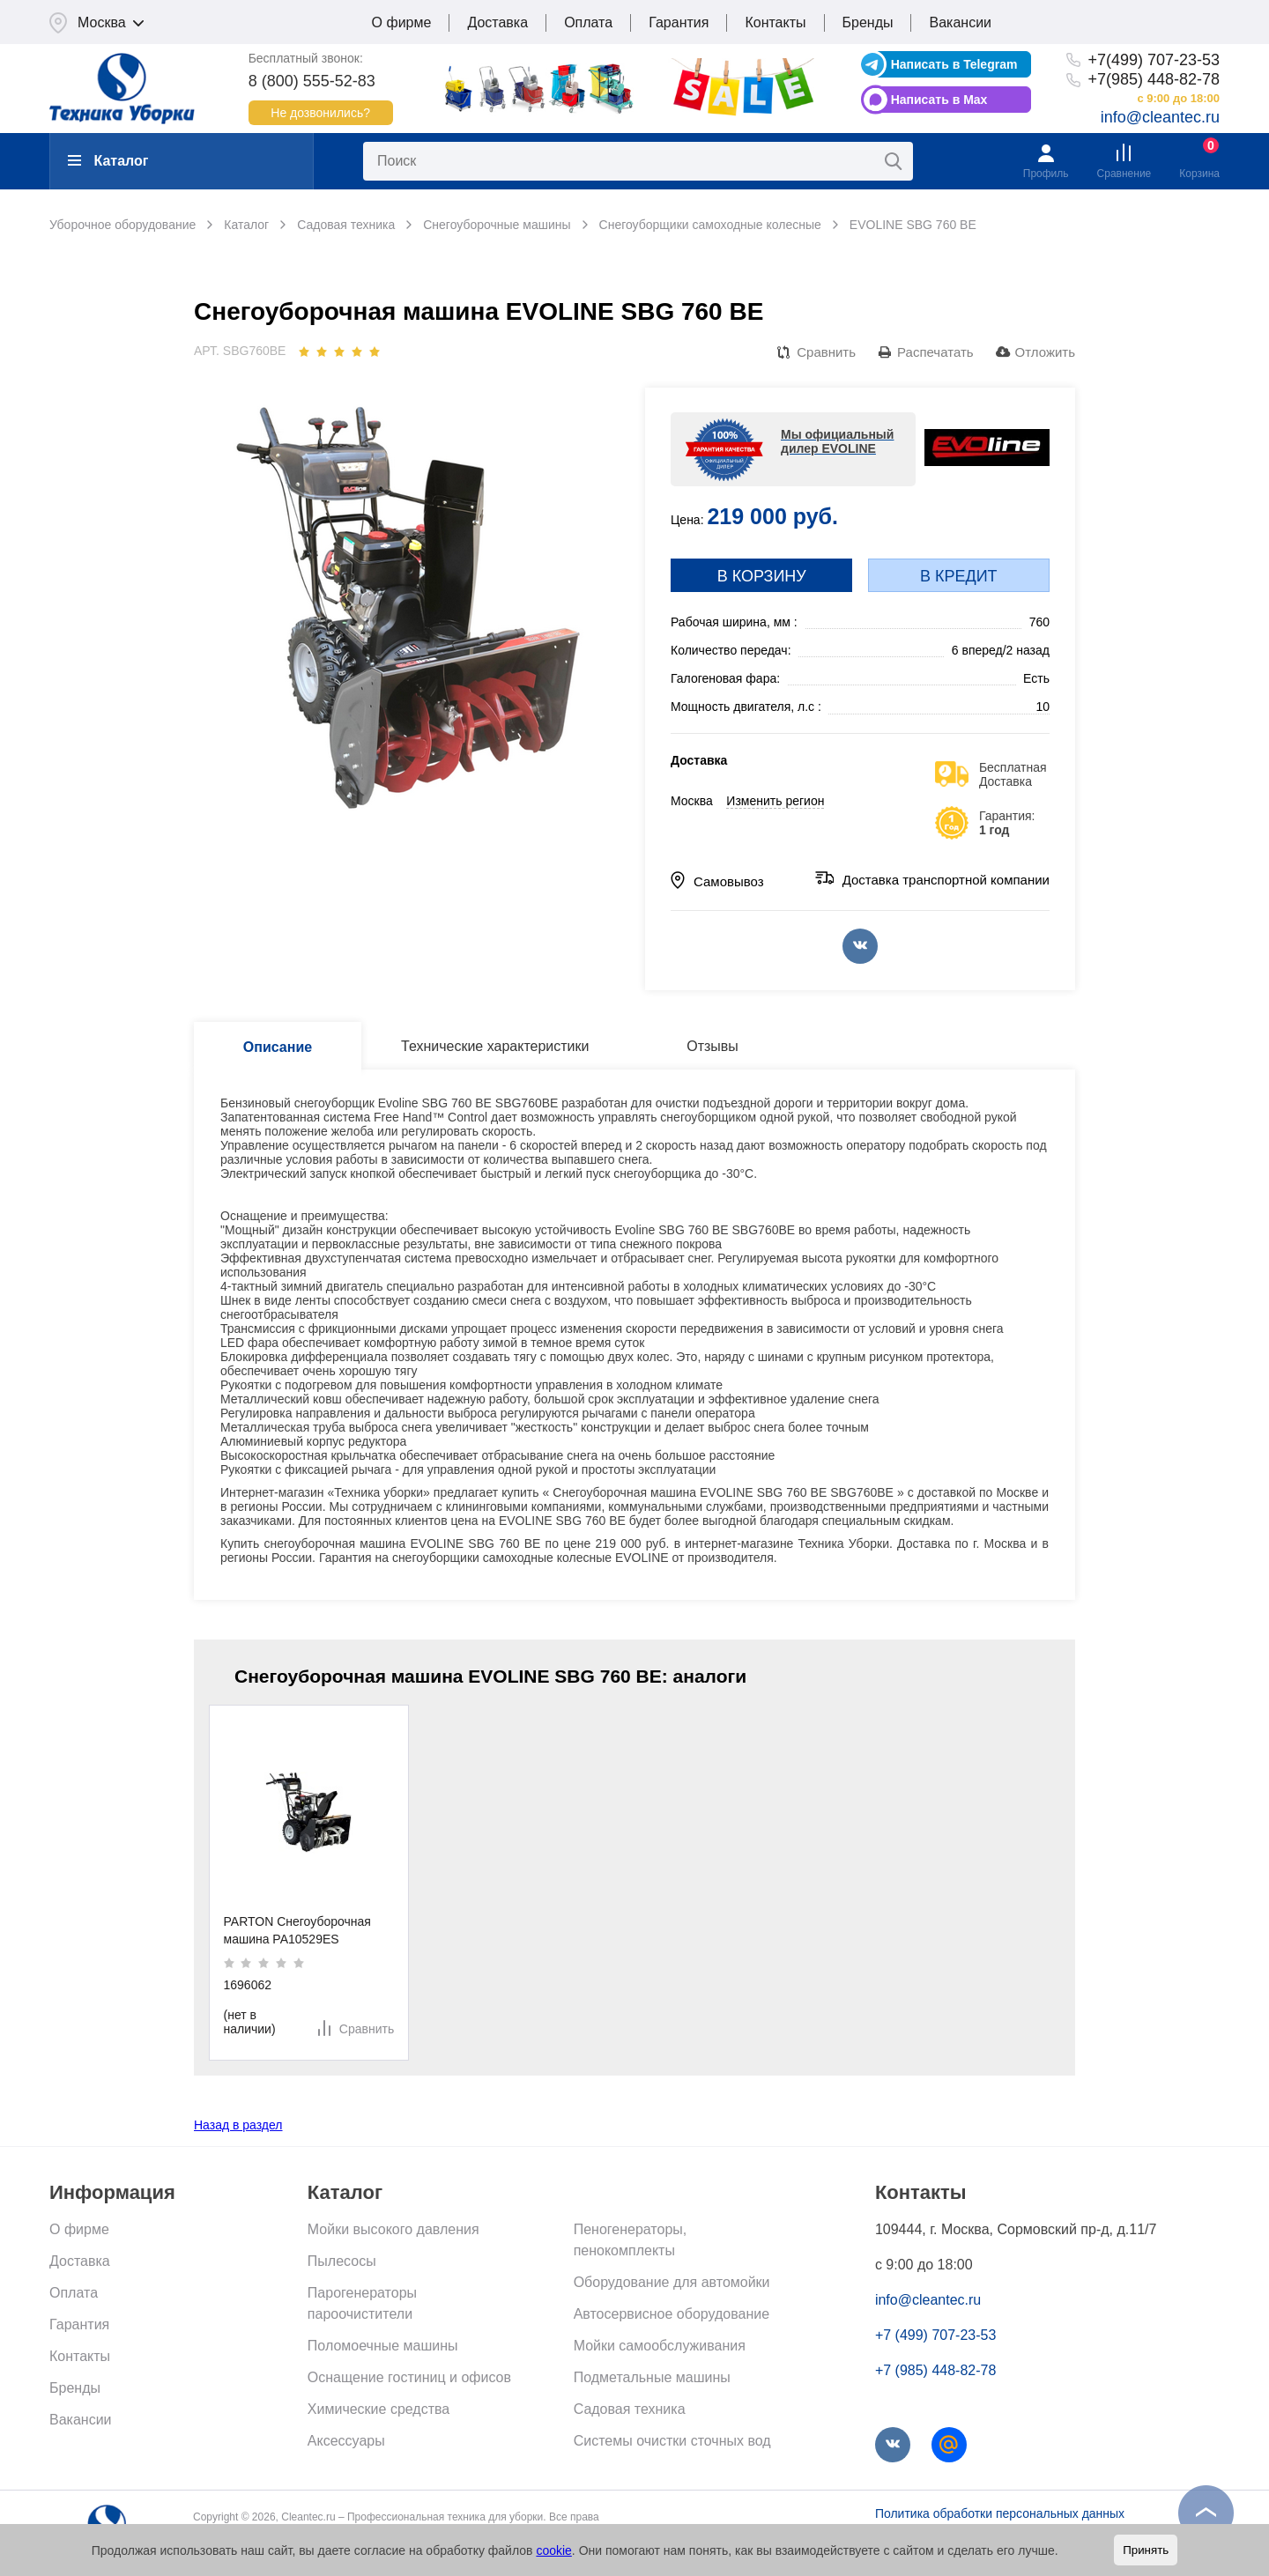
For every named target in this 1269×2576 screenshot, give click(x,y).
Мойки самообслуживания (660, 2345)
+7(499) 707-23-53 (1153, 60)
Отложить (1045, 351)
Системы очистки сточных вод (672, 2440)
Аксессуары (346, 2440)
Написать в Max (939, 100)
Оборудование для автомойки (672, 2282)
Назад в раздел (238, 2125)
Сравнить (826, 351)
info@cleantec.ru (1160, 117)
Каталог (108, 160)
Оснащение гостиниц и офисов (409, 2377)
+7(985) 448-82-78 (1153, 79)
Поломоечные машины (383, 2345)
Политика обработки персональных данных (999, 2513)
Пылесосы (342, 2261)
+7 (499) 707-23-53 (935, 2335)
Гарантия (679, 22)
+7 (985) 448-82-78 (935, 2370)
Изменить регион (775, 801)
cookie (553, 2550)
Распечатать (935, 351)
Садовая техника (630, 2409)
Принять (1146, 2550)
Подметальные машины (652, 2377)
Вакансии (960, 22)
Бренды (868, 22)
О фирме (402, 22)
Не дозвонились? (320, 113)
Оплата (588, 22)
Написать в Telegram (954, 64)
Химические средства (378, 2409)
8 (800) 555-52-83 (312, 81)
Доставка (497, 22)
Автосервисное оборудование (671, 2313)
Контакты (775, 22)
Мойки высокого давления (393, 2229)
